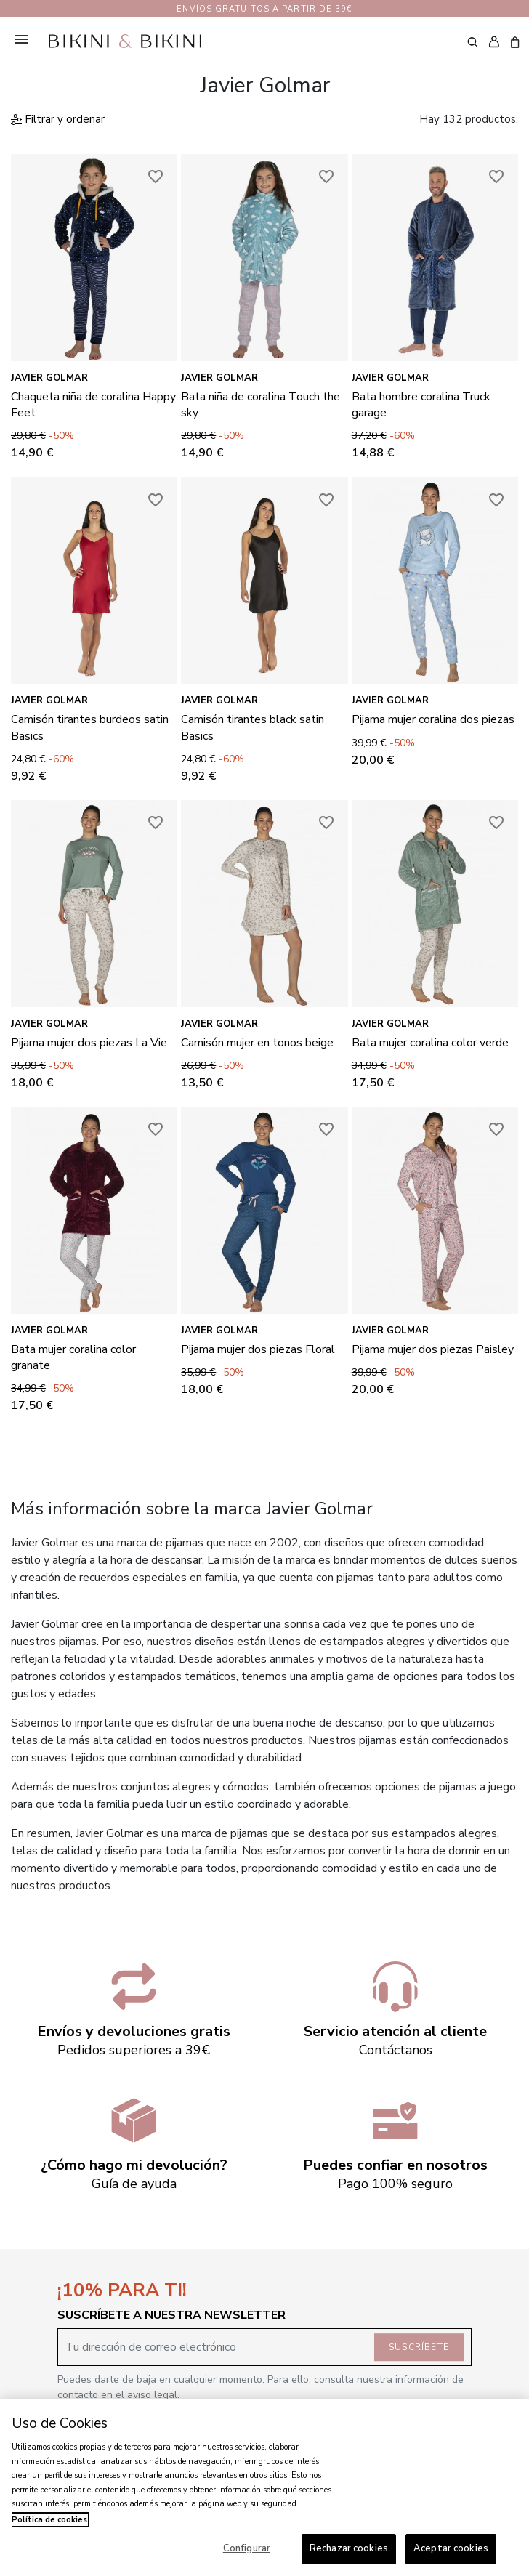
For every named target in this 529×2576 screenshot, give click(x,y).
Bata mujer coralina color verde (430, 1043)
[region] (264, 2487)
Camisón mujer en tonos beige (257, 1043)
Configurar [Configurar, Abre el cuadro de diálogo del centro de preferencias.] (246, 2548)
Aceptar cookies (450, 2548)
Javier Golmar (49, 377)
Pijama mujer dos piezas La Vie (89, 1043)
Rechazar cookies (349, 2548)
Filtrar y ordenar (58, 119)
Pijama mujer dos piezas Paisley (433, 1349)
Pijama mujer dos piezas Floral (258, 1349)
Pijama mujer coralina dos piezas (433, 719)
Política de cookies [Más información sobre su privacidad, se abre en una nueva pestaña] (49, 2519)
